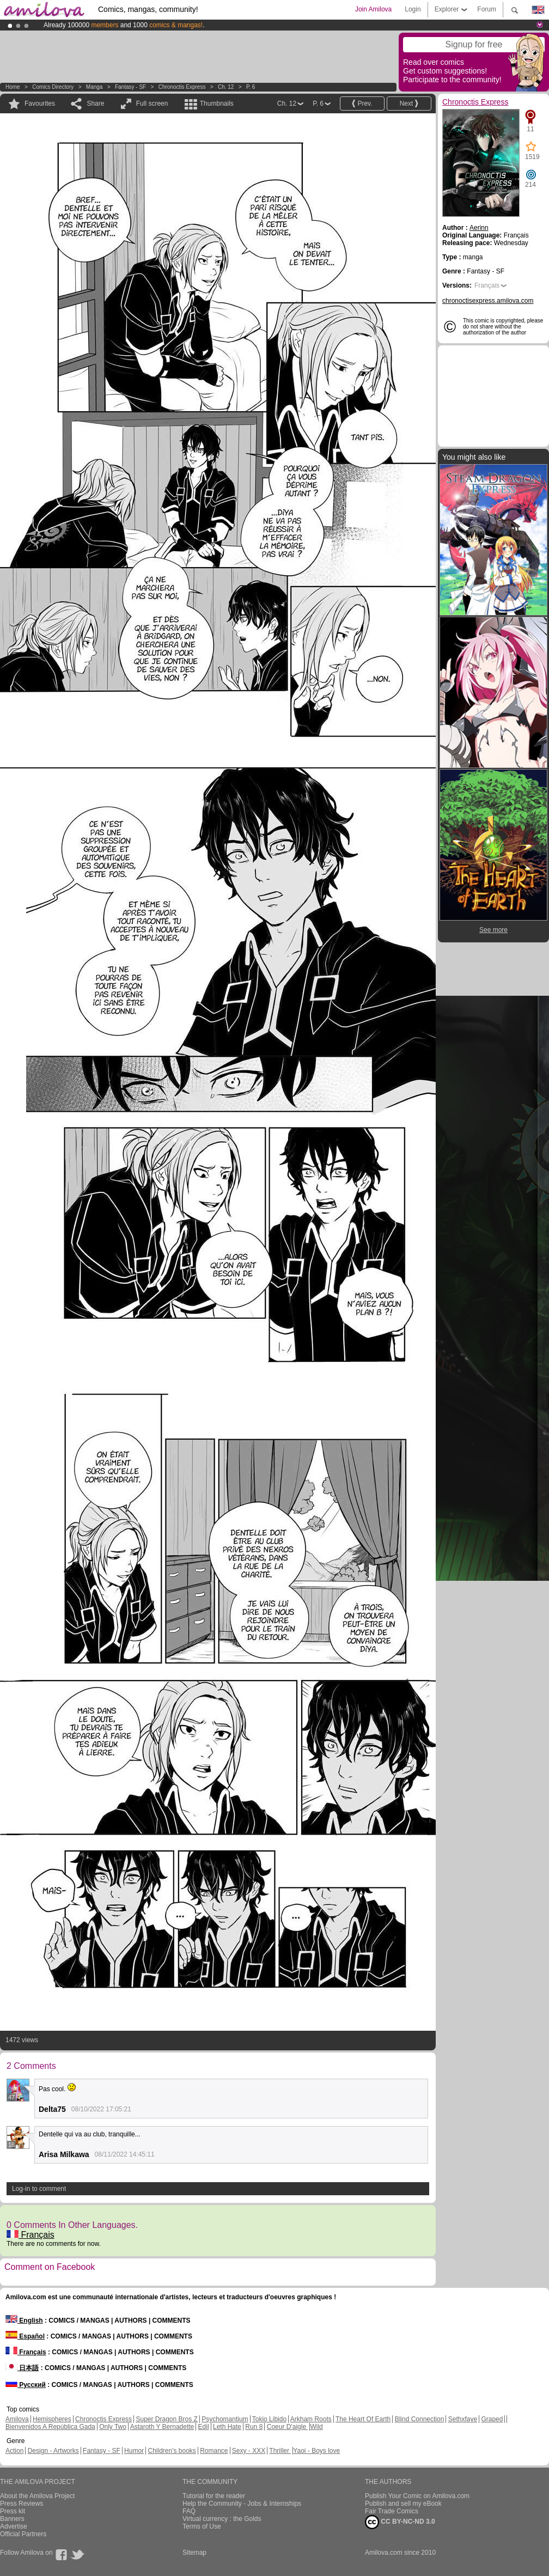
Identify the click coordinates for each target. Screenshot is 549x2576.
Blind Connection (419, 2419)
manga (94, 87)
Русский (25, 2385)
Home (12, 87)
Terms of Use (201, 2526)
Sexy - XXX (248, 2451)
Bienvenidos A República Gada (50, 2427)
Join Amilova (373, 9)
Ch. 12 (226, 87)
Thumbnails (217, 103)
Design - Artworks (53, 2451)
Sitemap (194, 2552)
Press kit (12, 2511)
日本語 (22, 2368)
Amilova (17, 2419)
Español (25, 2336)
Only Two (112, 2427)
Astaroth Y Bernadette (162, 2427)
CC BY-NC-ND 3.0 (400, 2522)
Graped (492, 2419)
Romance (214, 2451)
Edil (203, 2427)
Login (412, 9)
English (24, 2320)
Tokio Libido (269, 2419)
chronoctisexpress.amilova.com (487, 301)
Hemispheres (52, 2419)
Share (95, 103)
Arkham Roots (311, 2419)
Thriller (280, 2451)
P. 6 (250, 87)
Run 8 (254, 2427)
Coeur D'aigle (287, 2427)
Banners (12, 2519)
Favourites (40, 103)
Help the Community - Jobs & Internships (241, 2503)
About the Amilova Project (37, 2496)
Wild (316, 2427)
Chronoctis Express (182, 87)
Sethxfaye (462, 2419)
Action (14, 2451)
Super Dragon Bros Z (166, 2419)
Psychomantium (225, 2419)
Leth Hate (227, 2427)
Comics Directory (53, 87)
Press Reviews (21, 2503)
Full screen (152, 103)
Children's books (172, 2451)
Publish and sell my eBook (403, 2503)
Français (30, 2234)
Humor (134, 2451)
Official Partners (23, 2534)
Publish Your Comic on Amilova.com (417, 2496)
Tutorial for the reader (213, 2496)
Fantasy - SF (130, 87)
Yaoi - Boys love (316, 2451)
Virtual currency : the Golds (221, 2519)
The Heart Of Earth (363, 2419)
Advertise (13, 2526)
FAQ (189, 2511)
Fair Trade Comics (391, 2511)
